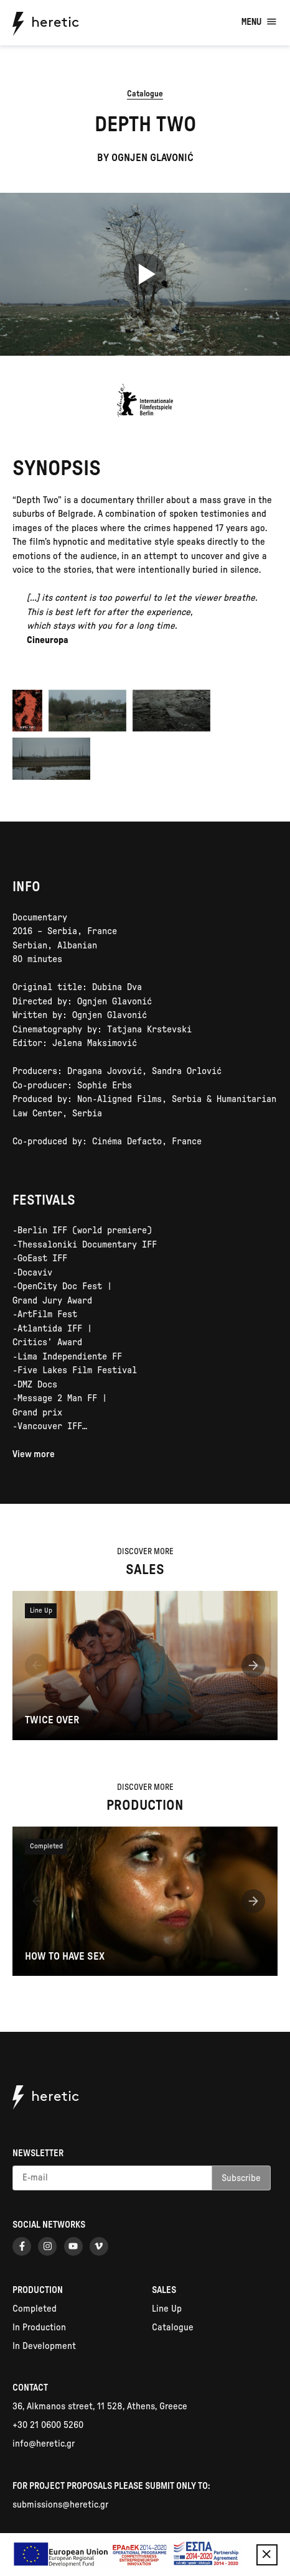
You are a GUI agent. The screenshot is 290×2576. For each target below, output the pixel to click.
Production (37, 2290)
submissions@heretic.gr (60, 2504)
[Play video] (145, 274)
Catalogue (145, 94)
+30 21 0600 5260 (47, 2425)
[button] (37, 1668)
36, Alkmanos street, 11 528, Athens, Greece (99, 2406)
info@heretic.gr (43, 2444)
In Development (44, 2346)
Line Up (167, 2309)
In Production (39, 2327)
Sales (164, 2290)
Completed (34, 2309)
